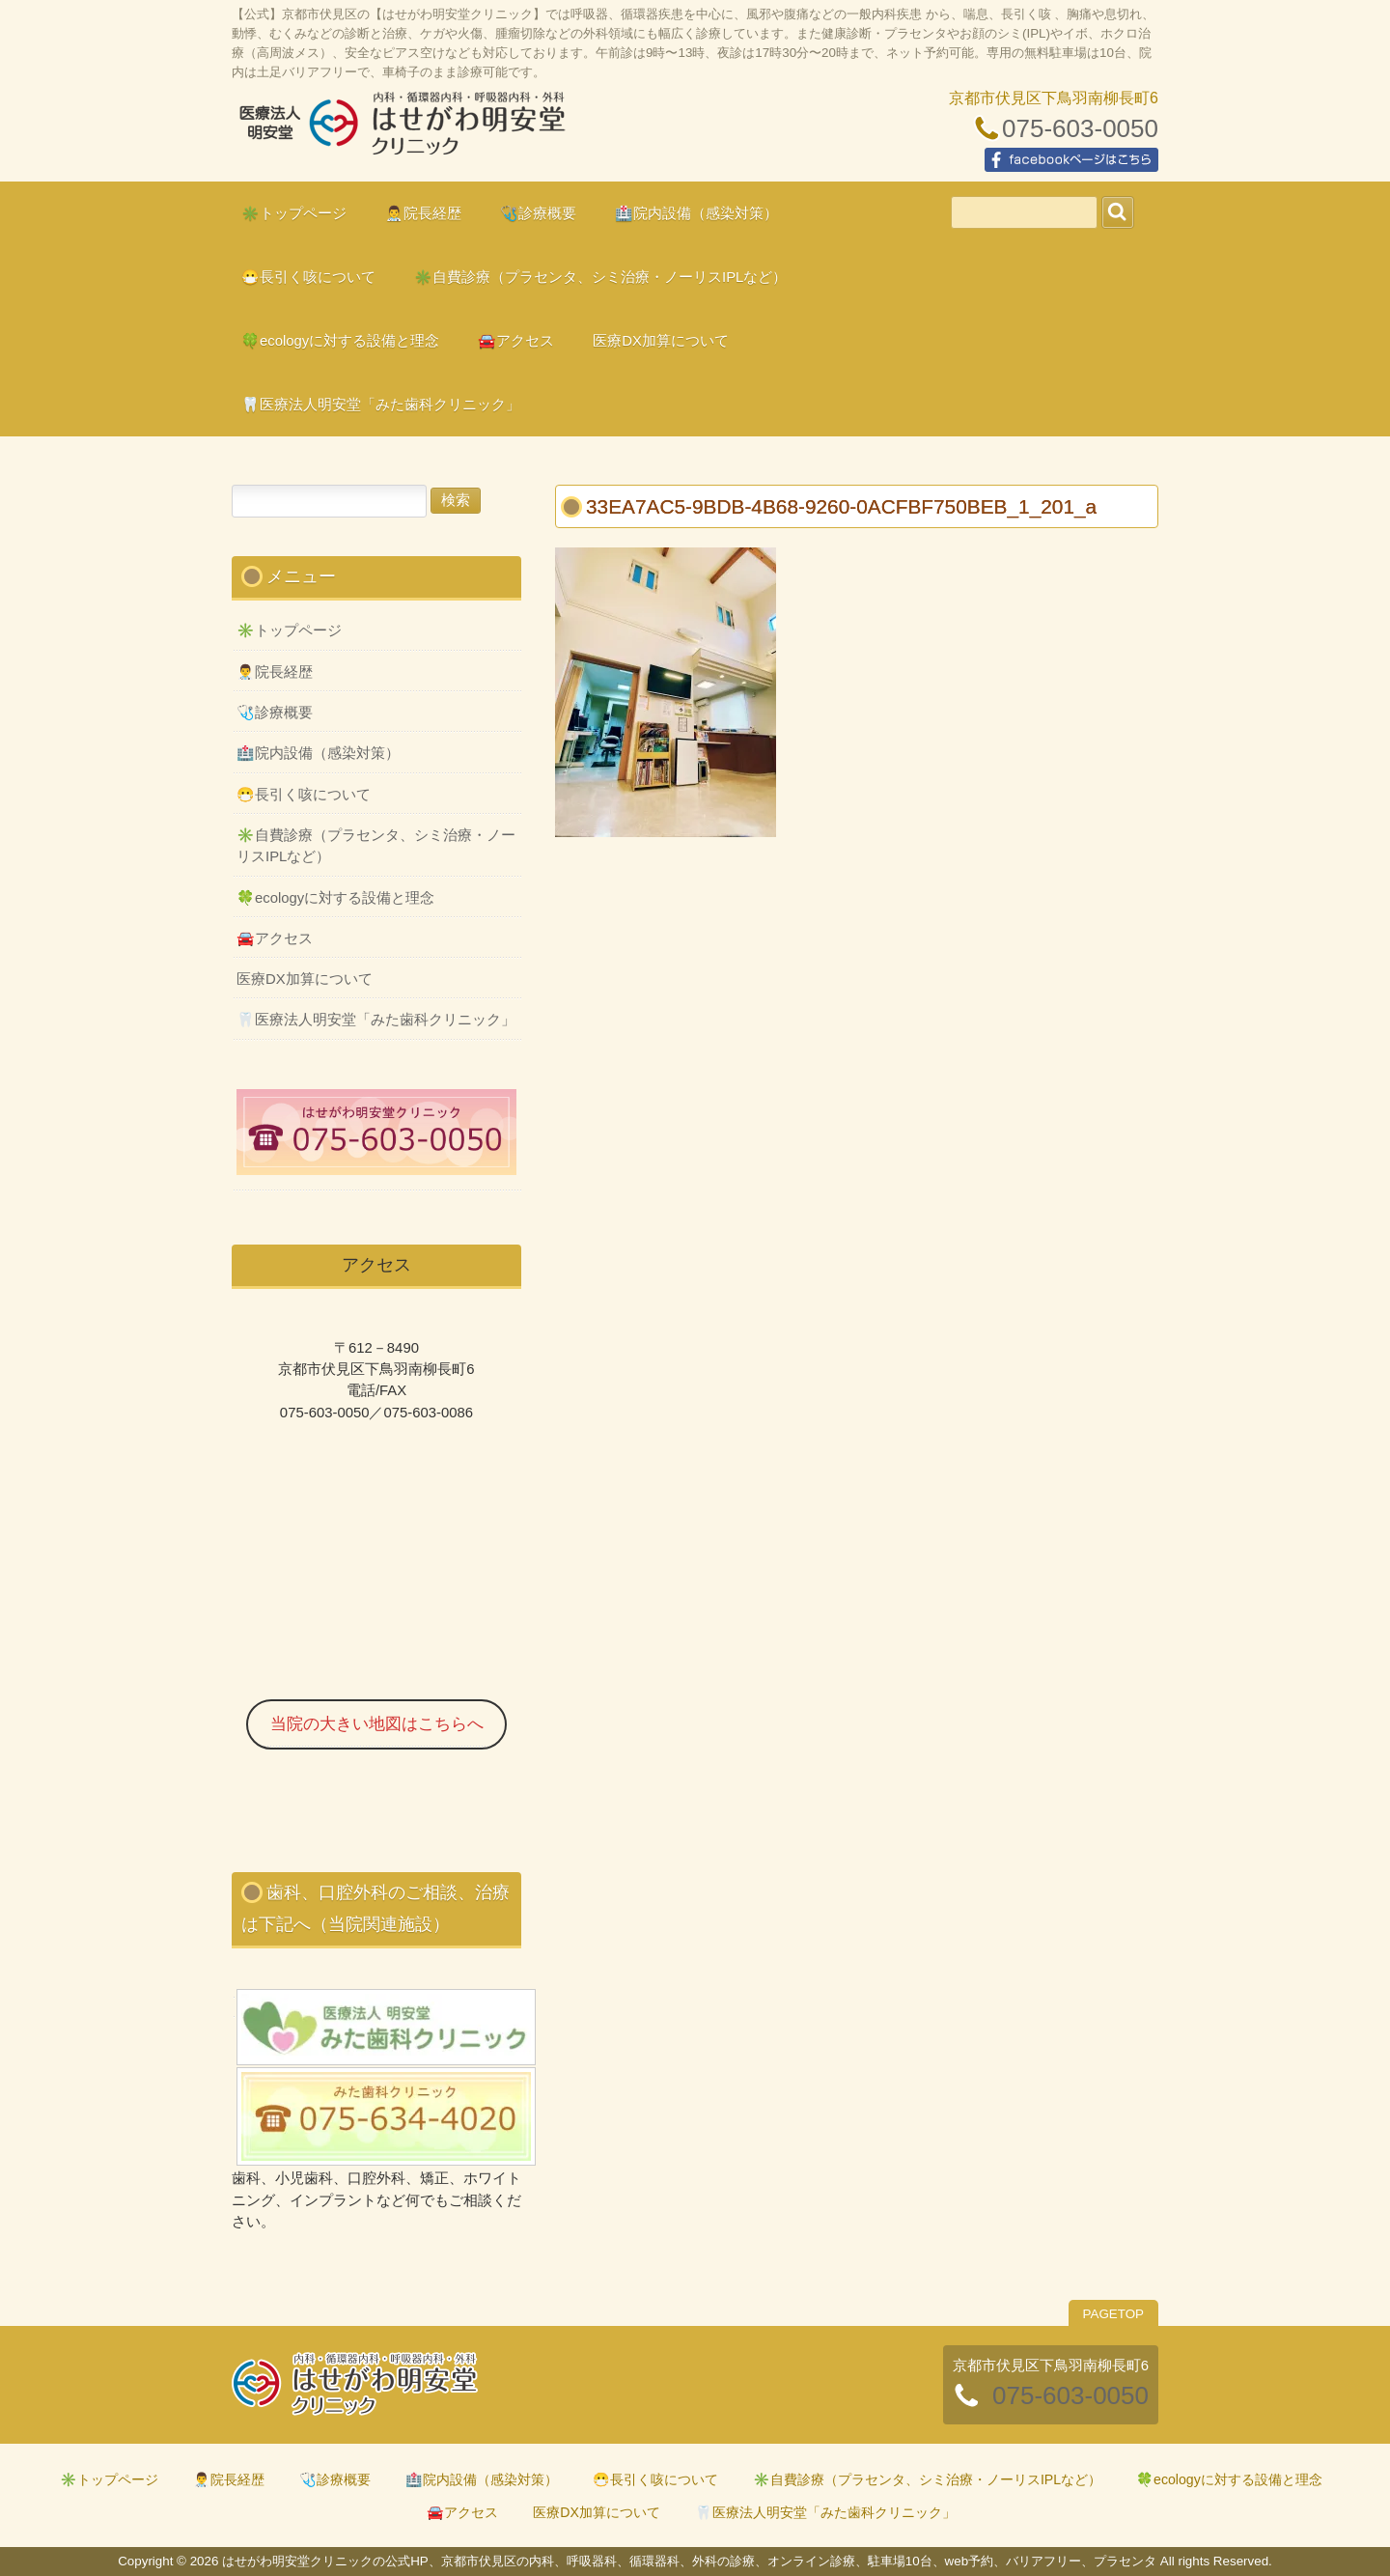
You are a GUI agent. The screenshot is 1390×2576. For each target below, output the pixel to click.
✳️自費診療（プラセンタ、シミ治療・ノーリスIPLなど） (375, 845)
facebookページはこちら (1071, 160)
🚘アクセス (274, 938)
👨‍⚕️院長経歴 (274, 672)
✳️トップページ (289, 630)
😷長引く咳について (303, 794)
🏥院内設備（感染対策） (318, 753)
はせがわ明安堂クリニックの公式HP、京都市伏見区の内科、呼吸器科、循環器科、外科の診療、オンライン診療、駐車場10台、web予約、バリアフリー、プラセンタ (401, 131)
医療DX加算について (304, 979)
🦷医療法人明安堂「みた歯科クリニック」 (375, 1019)
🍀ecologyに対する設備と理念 (335, 898)
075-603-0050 (1080, 128)
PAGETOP (1113, 2314)
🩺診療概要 (274, 712)
